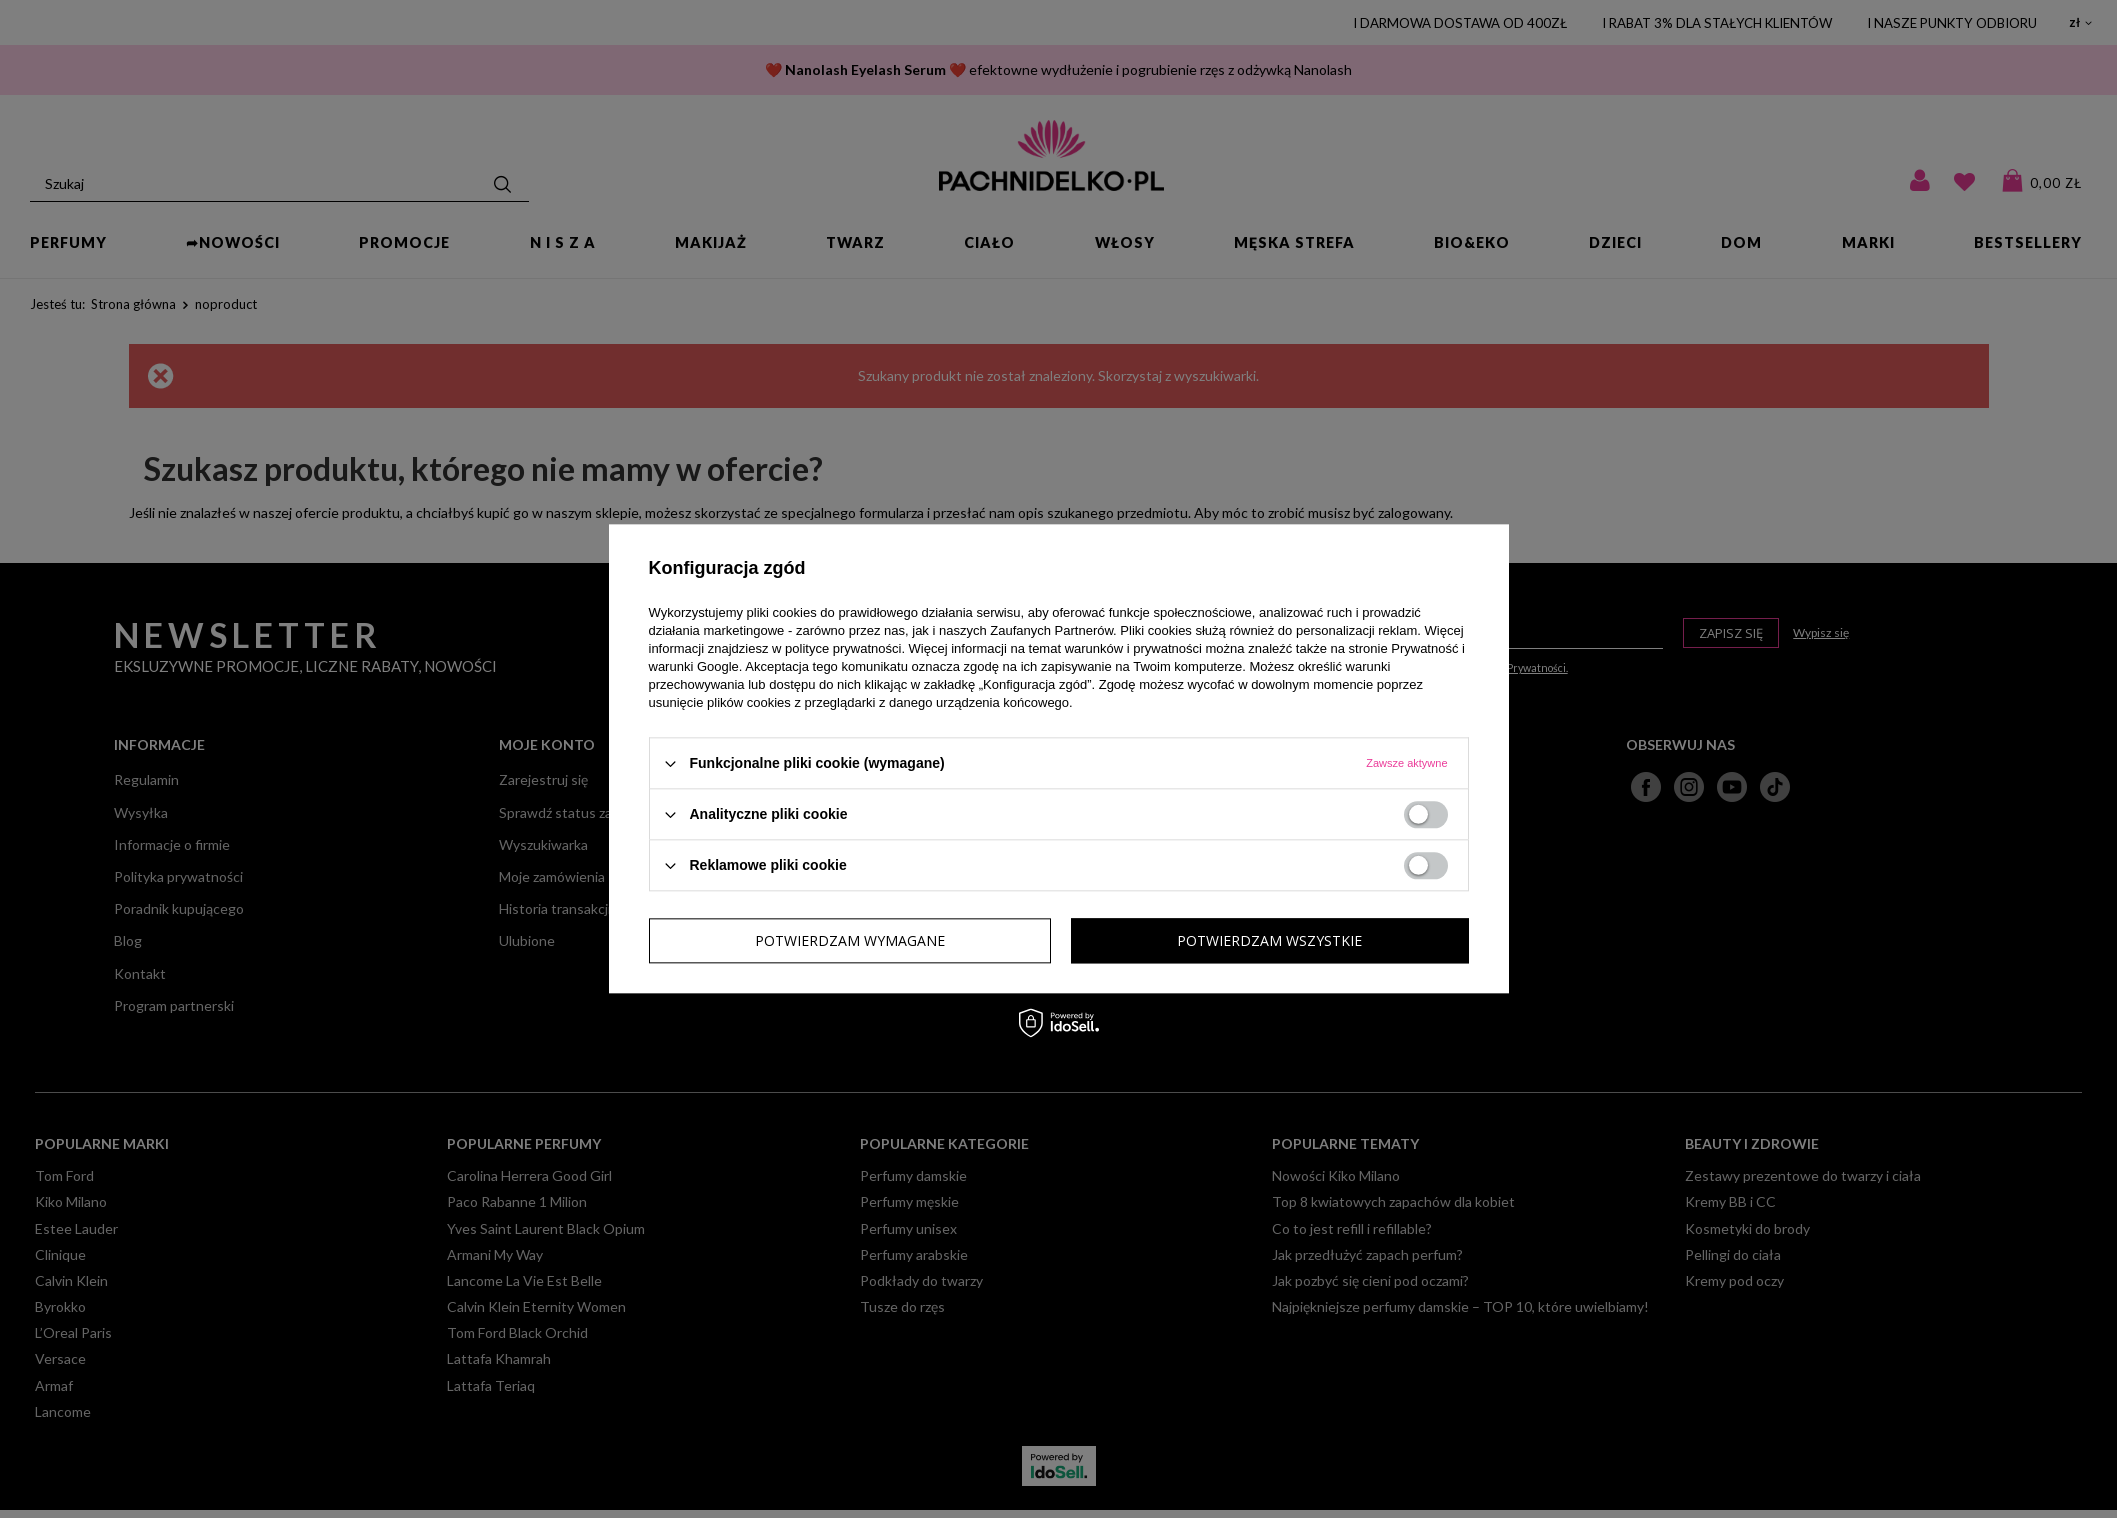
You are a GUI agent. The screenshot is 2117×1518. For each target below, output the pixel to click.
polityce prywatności (843, 648)
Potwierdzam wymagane (850, 940)
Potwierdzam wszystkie (1269, 940)
